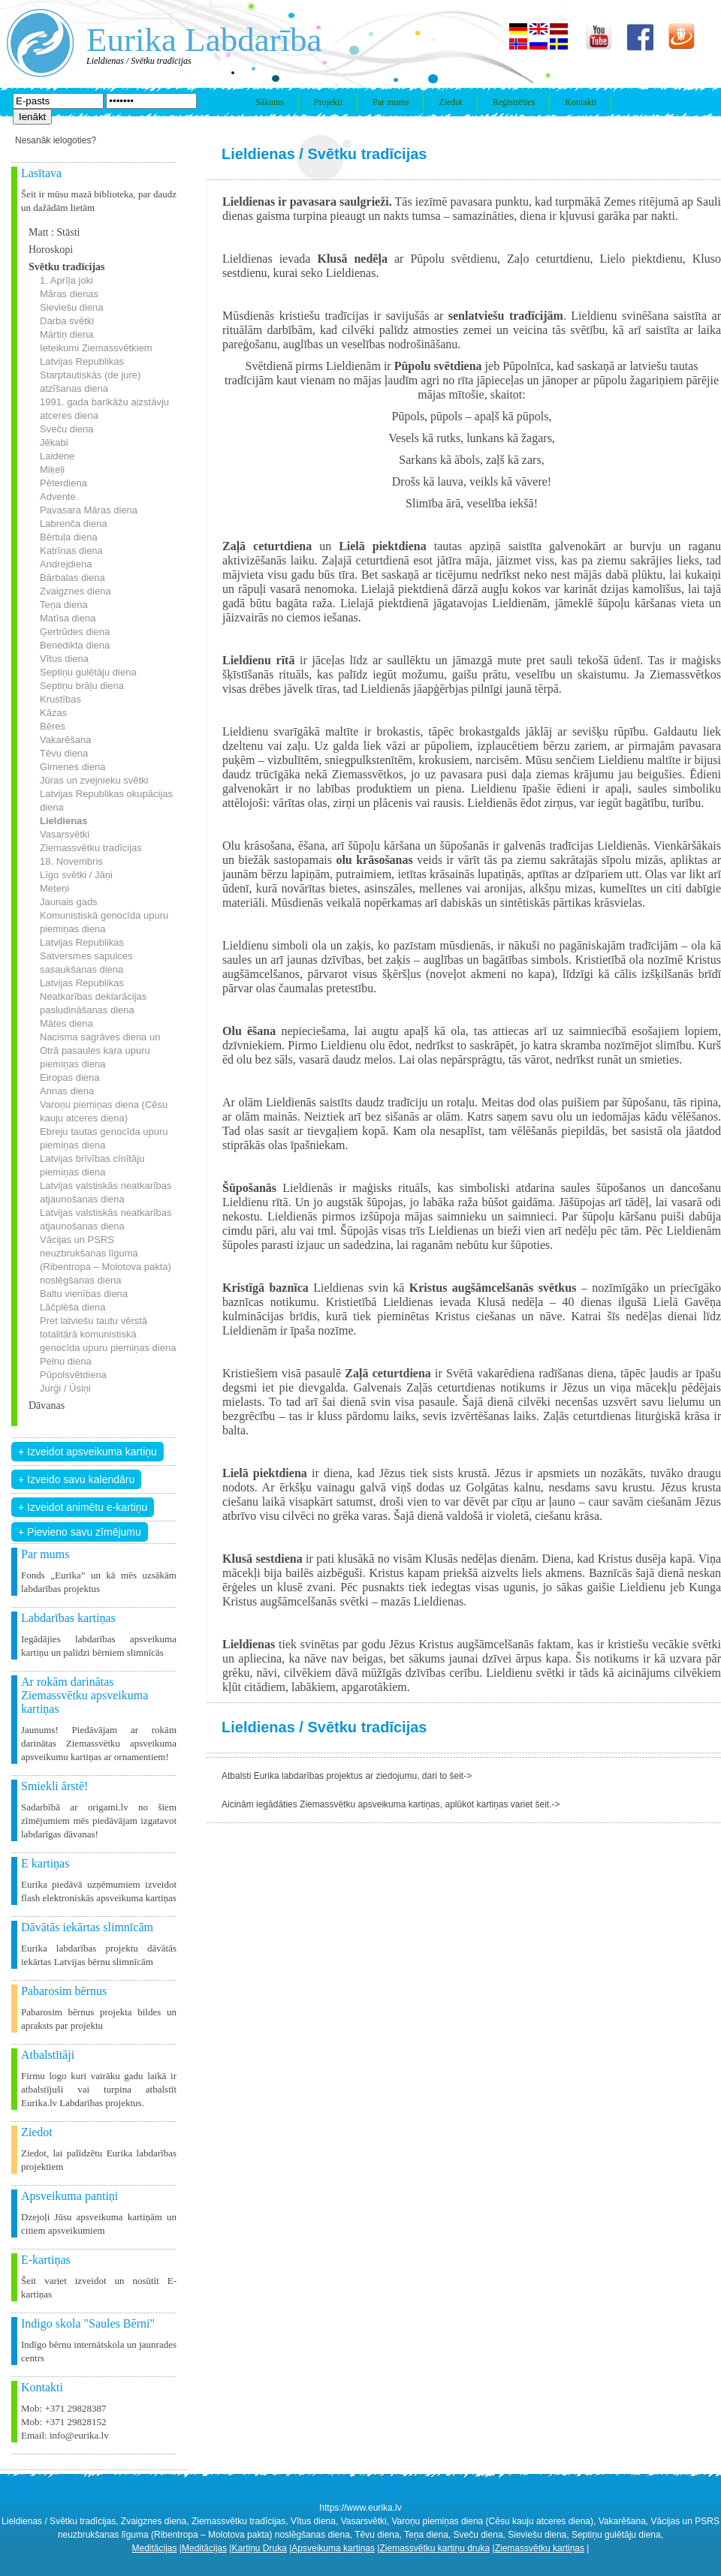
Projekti (328, 102)
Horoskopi (51, 249)
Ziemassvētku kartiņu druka (434, 2548)
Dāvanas (47, 1405)
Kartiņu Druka (258, 2548)
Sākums (269, 102)
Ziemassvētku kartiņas (539, 2548)
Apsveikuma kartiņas (333, 2548)
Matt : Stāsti (54, 232)
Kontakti (580, 102)
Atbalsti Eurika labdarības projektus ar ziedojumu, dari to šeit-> (347, 1776)
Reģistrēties (514, 102)
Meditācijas (154, 2548)
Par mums (391, 102)
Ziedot (450, 102)
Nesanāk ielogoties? (55, 140)
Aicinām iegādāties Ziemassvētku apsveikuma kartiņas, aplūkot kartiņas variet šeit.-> (391, 1804)
